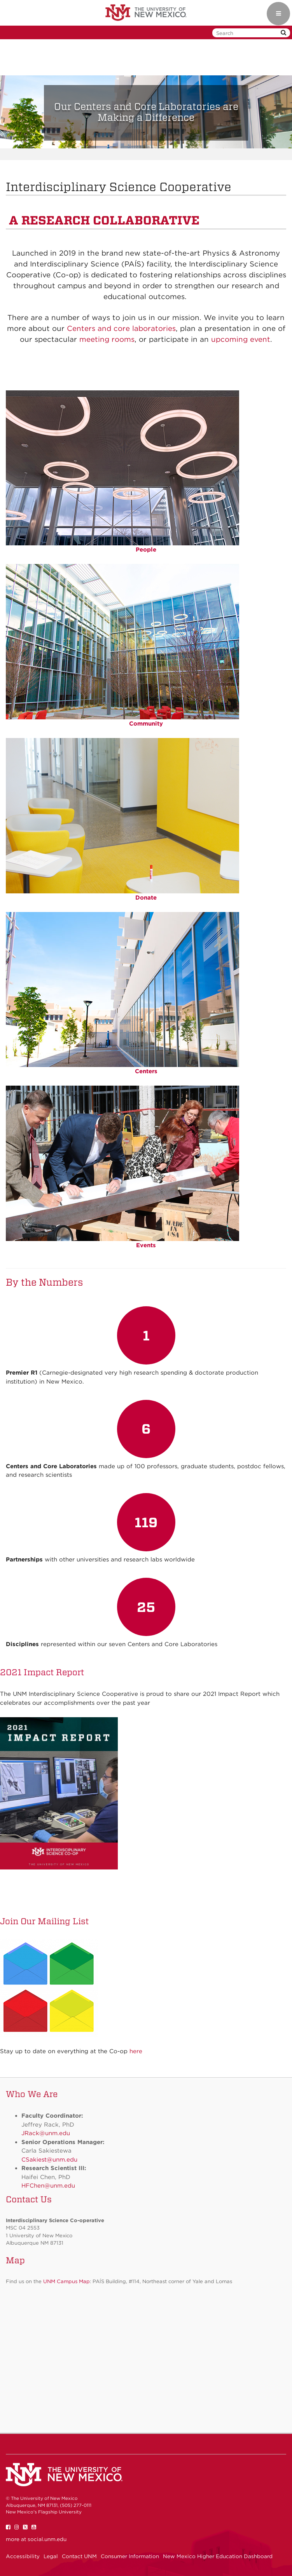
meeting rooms (107, 339)
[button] (22, 111)
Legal (51, 2556)
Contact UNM (79, 2556)
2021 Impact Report (42, 1672)
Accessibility (23, 2556)
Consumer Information (130, 2556)
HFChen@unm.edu (48, 2185)
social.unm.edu (47, 2539)
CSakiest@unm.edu (49, 2159)
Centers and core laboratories (121, 328)
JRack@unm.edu (45, 2133)
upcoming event (240, 339)
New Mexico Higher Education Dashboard (218, 2556)
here (135, 2051)
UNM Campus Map (66, 2281)
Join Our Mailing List (44, 1921)
